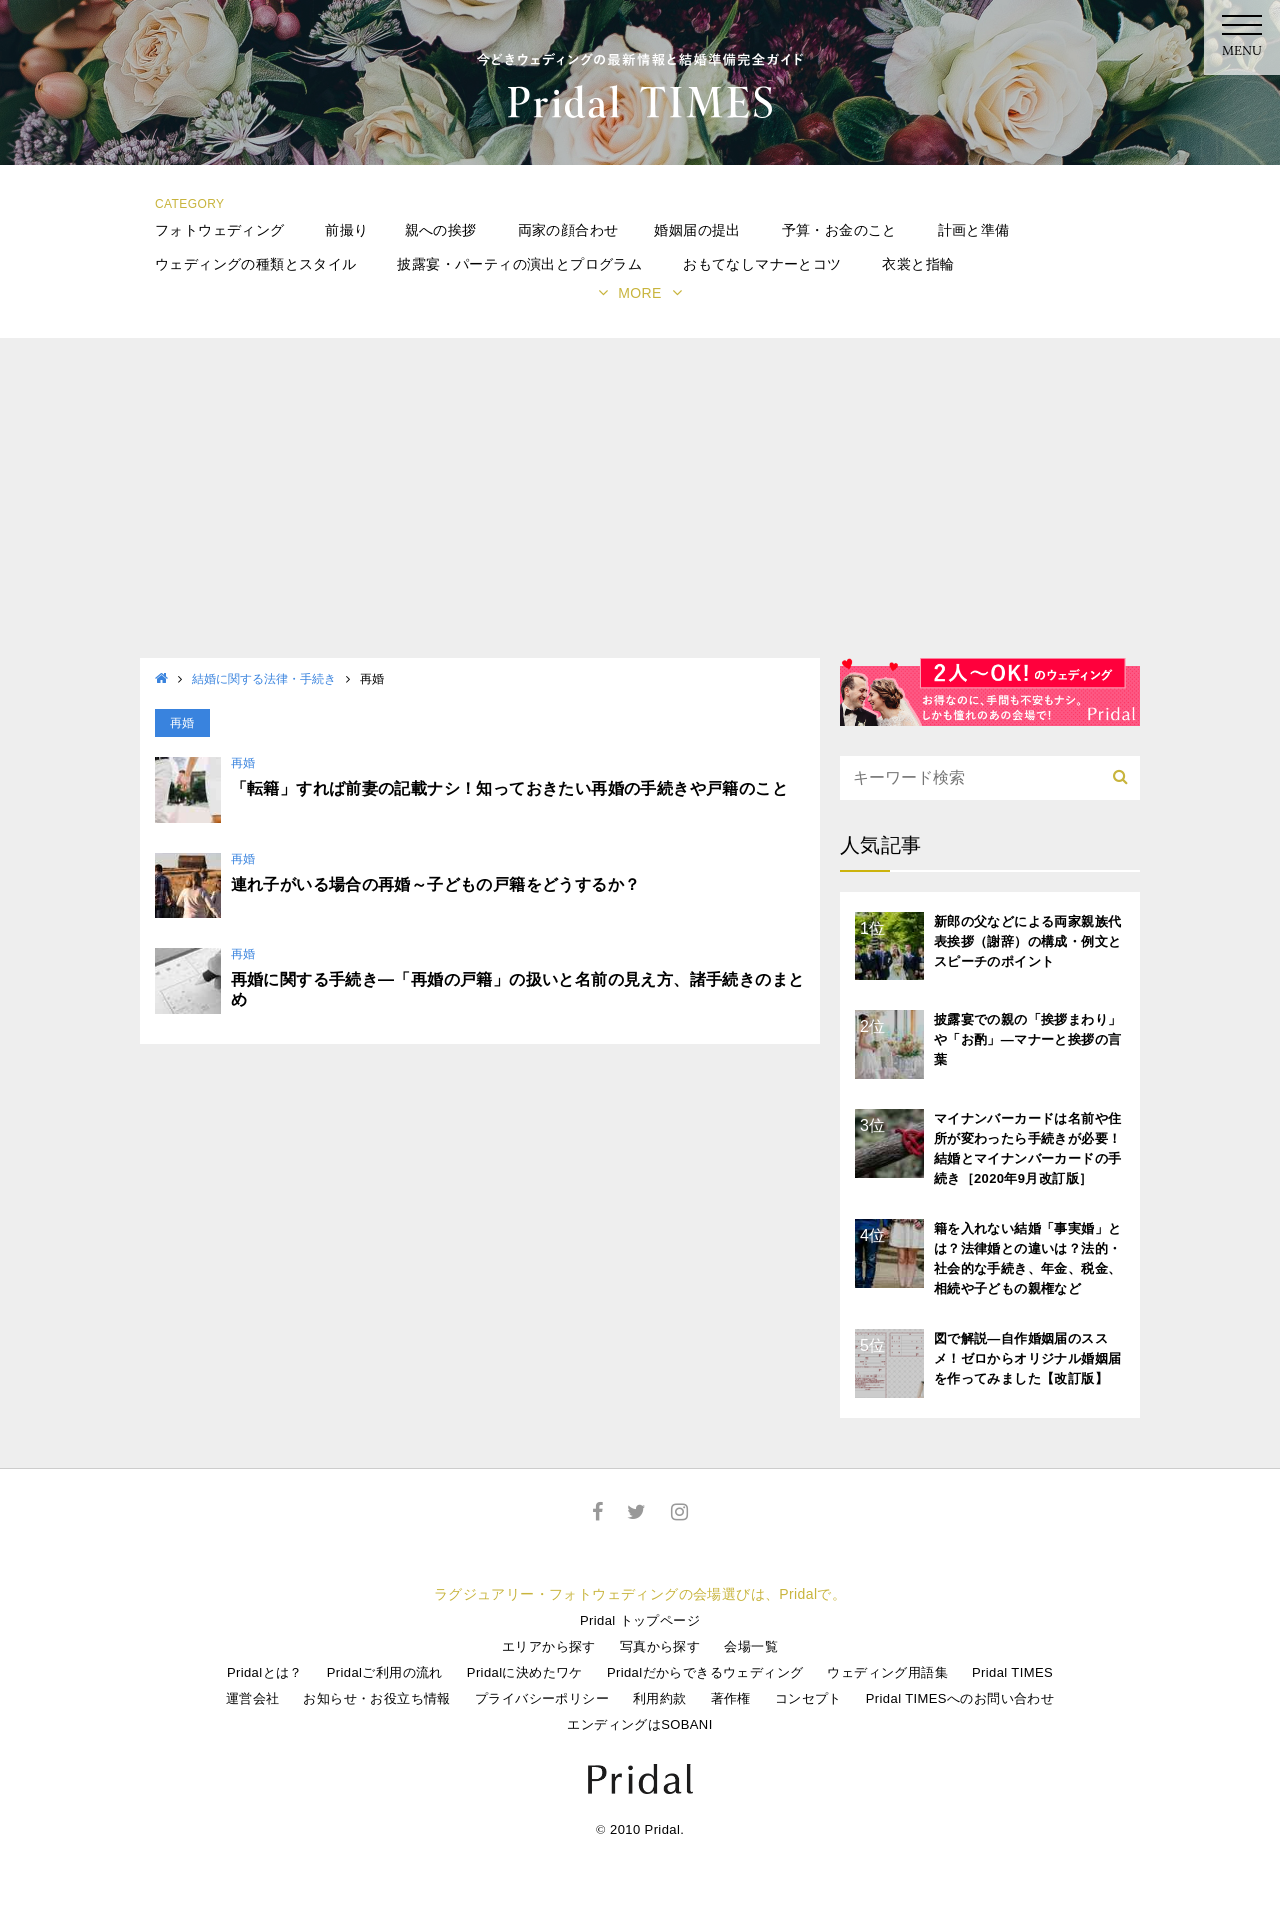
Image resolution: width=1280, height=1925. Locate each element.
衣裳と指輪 (918, 264)
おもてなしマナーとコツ (762, 264)
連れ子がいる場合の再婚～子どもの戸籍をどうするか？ (436, 884)
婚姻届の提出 (697, 230)
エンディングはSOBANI (639, 1724)
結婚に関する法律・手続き (264, 679)
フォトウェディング (220, 230)
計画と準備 (974, 230)
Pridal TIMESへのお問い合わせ (960, 1698)
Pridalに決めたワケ (525, 1672)
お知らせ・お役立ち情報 (376, 1698)
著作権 (731, 1698)
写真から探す (660, 1646)
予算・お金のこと (839, 230)
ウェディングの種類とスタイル (256, 264)
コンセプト (808, 1698)
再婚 (243, 763)
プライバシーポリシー (542, 1698)
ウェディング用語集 (887, 1672)
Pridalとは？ (265, 1672)
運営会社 (253, 1698)
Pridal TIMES (1012, 1672)
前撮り (346, 230)
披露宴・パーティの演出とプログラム (519, 264)
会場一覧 (751, 1646)
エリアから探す (549, 1646)
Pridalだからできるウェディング (705, 1672)
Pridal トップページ (640, 1620)
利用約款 (660, 1698)
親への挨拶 (441, 230)
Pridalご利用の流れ (385, 1672)
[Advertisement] (640, 508)
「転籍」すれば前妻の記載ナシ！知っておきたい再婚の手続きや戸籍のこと (510, 788)
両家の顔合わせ (568, 230)
